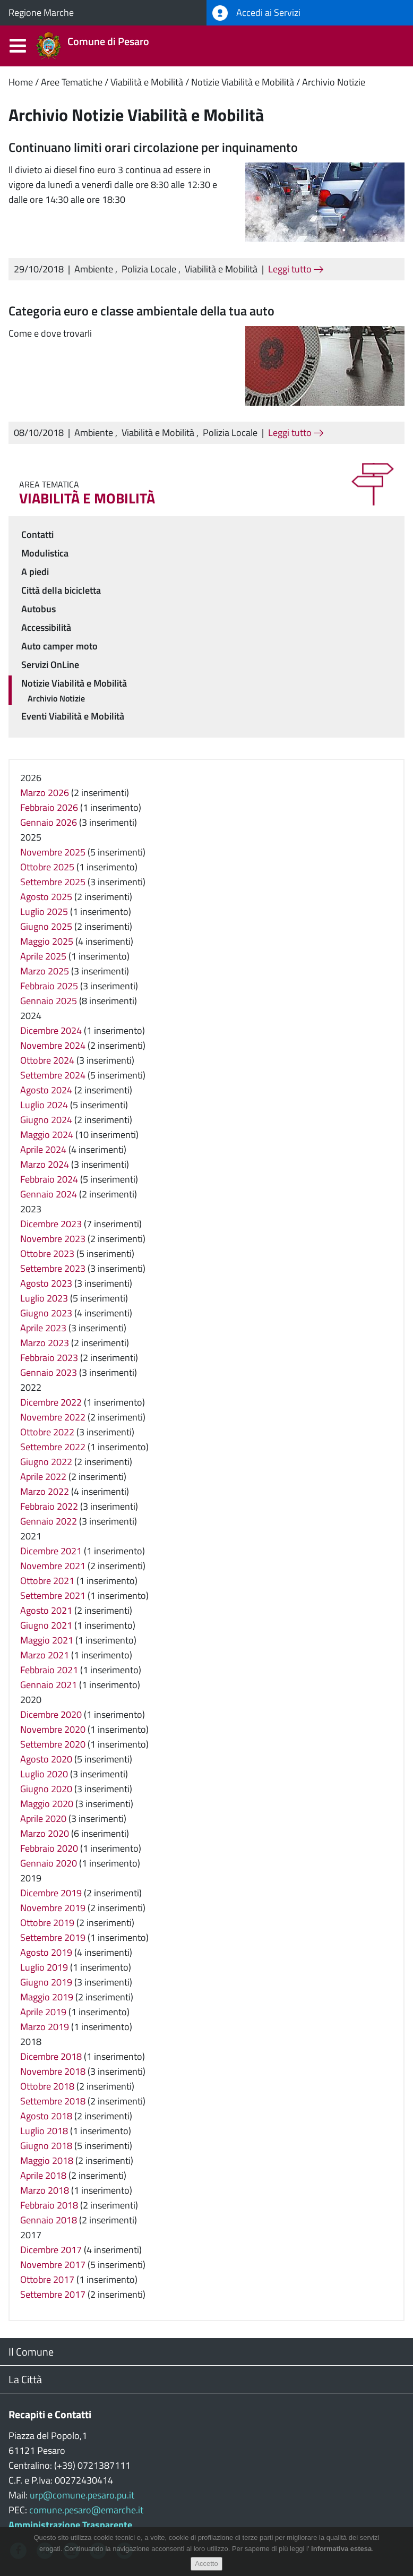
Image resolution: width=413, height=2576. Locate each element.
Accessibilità (46, 627)
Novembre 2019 (52, 1908)
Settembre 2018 (52, 2101)
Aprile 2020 (43, 1818)
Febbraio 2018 (49, 2205)
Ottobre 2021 (47, 1580)
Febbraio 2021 (49, 1670)
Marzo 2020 (44, 1833)
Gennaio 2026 (48, 822)
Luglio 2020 (44, 1774)
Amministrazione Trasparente (70, 2525)
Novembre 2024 (52, 1045)
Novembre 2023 (52, 1238)
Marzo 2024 (44, 1164)
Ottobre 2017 (47, 2279)
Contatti (37, 534)
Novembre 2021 (52, 1566)
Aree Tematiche (71, 82)
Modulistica (44, 553)
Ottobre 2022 (47, 1432)
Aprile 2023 (43, 1328)
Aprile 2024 (43, 1149)
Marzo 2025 (44, 971)
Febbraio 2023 (49, 1357)
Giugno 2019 (46, 1982)
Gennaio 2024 (48, 1194)
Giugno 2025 (46, 926)
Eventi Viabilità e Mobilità (72, 716)
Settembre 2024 (52, 1075)
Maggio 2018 (46, 2160)
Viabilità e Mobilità (146, 82)
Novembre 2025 (52, 852)
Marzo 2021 (44, 1655)
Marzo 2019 (44, 2026)
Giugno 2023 (46, 1313)
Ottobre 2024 (47, 1060)
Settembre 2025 (52, 882)
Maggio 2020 (46, 1803)
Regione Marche (41, 12)
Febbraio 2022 (49, 1506)
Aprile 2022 (43, 1476)
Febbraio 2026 (49, 807)
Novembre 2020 (52, 1729)
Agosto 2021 (46, 1610)
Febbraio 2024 (49, 1179)
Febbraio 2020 (49, 1848)
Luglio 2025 (44, 911)
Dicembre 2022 (51, 1402)
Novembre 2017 (52, 2264)
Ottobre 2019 (47, 1922)
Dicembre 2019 (51, 1893)
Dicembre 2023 (51, 1224)
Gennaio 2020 (48, 1863)
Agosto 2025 (46, 896)
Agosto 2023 (46, 1283)
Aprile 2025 (43, 956)
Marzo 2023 (44, 1343)
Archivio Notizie (333, 82)
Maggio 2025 (46, 941)
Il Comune (31, 2351)
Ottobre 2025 (47, 867)
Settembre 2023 (52, 1268)
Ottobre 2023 (47, 1253)
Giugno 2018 (46, 2145)
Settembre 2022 (52, 1447)
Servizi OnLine (50, 664)
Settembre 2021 (52, 1595)
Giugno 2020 (46, 1789)
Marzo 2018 (44, 2190)
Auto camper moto (59, 646)
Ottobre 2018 (47, 2086)
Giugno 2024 (46, 1119)
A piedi (35, 571)
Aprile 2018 (43, 2175)
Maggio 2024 (46, 1134)
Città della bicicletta (61, 590)
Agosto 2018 (46, 2116)
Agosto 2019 (46, 1952)
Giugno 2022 (46, 1461)
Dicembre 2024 (51, 1030)
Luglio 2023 (44, 1298)
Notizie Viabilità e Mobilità (242, 82)
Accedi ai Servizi (256, 13)
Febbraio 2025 (49, 986)
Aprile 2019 (43, 2012)
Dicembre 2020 (51, 1714)
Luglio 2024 (44, 1105)
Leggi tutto (295, 269)
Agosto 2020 (46, 1759)
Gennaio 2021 (48, 1685)
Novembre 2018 (52, 2071)
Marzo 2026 (44, 792)
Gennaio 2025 (48, 1001)
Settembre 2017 (52, 2294)
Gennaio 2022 (48, 1521)
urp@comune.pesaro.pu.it (82, 2495)
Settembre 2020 (52, 1744)
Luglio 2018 (44, 2131)
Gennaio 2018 (48, 2220)
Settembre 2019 (52, 1937)
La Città (25, 2379)
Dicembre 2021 (51, 1551)
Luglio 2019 (44, 1967)
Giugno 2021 (46, 1625)
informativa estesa (341, 2555)
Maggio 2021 (46, 1640)
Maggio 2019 (46, 1997)
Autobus (38, 609)
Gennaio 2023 (48, 1372)
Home (20, 82)
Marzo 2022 (44, 1491)
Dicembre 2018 (51, 2056)
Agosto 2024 (46, 1090)
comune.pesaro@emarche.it (86, 2510)
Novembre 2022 (52, 1417)
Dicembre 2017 (51, 2250)
